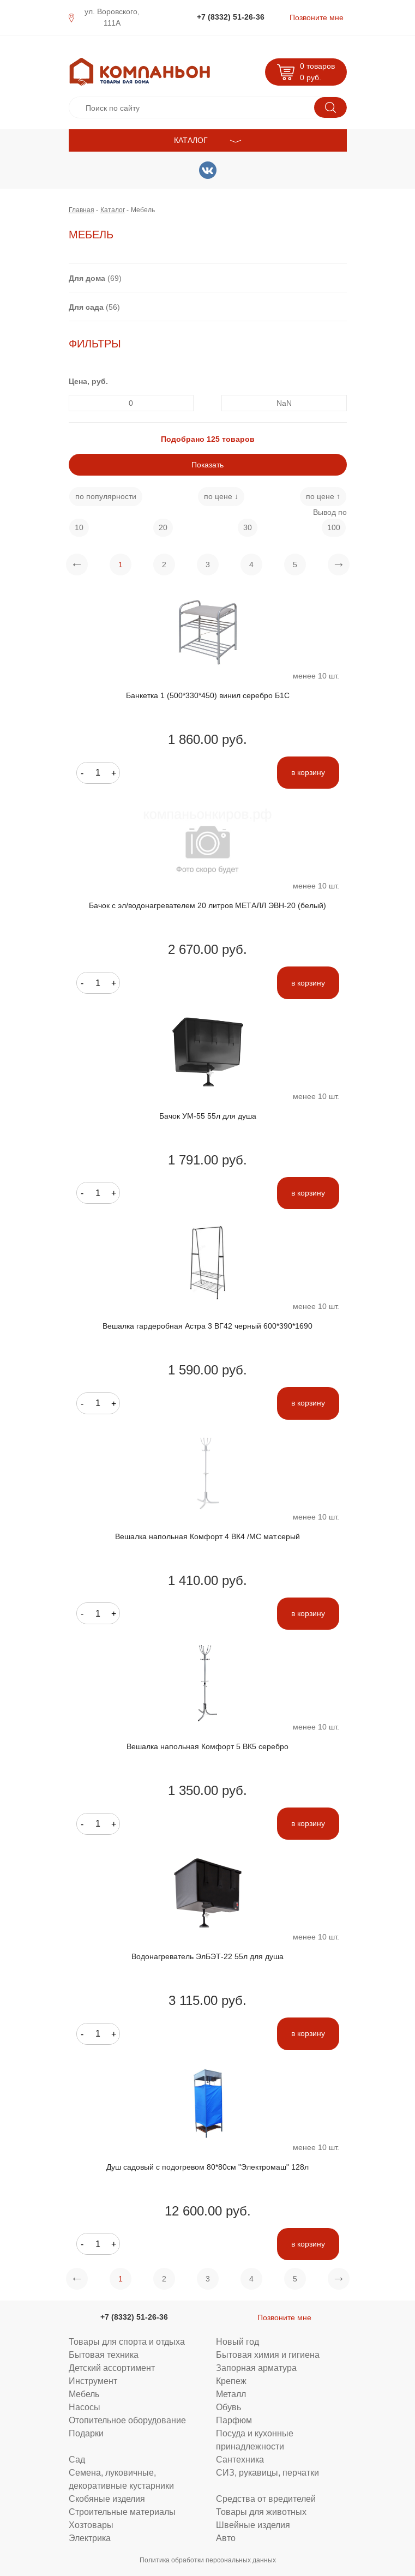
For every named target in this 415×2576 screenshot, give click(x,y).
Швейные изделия (253, 2525)
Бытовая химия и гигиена (268, 2354)
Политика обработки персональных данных (208, 2560)
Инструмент (93, 2381)
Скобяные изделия (107, 2498)
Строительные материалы (122, 2512)
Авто (226, 2538)
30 (247, 527)
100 (333, 527)
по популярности (105, 496)
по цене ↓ (221, 496)
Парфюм (234, 2420)
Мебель (84, 2394)
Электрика (90, 2538)
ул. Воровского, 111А (112, 17)
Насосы (84, 2407)
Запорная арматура (256, 2368)
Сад (77, 2459)
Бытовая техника (104, 2354)
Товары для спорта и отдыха (127, 2341)
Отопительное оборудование (127, 2420)
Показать (207, 464)
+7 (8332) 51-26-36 (230, 17)
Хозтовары (91, 2525)
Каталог (112, 210)
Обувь (228, 2407)
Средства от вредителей (266, 2498)
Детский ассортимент (112, 2368)
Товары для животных (261, 2512)
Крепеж (231, 2381)
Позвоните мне (317, 17)
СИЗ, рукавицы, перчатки (267, 2472)
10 (79, 527)
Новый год (237, 2341)
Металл (231, 2394)
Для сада (86, 307)
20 (163, 527)
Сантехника (240, 2459)
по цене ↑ (323, 496)
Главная (81, 210)
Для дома (87, 278)
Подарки (86, 2433)
